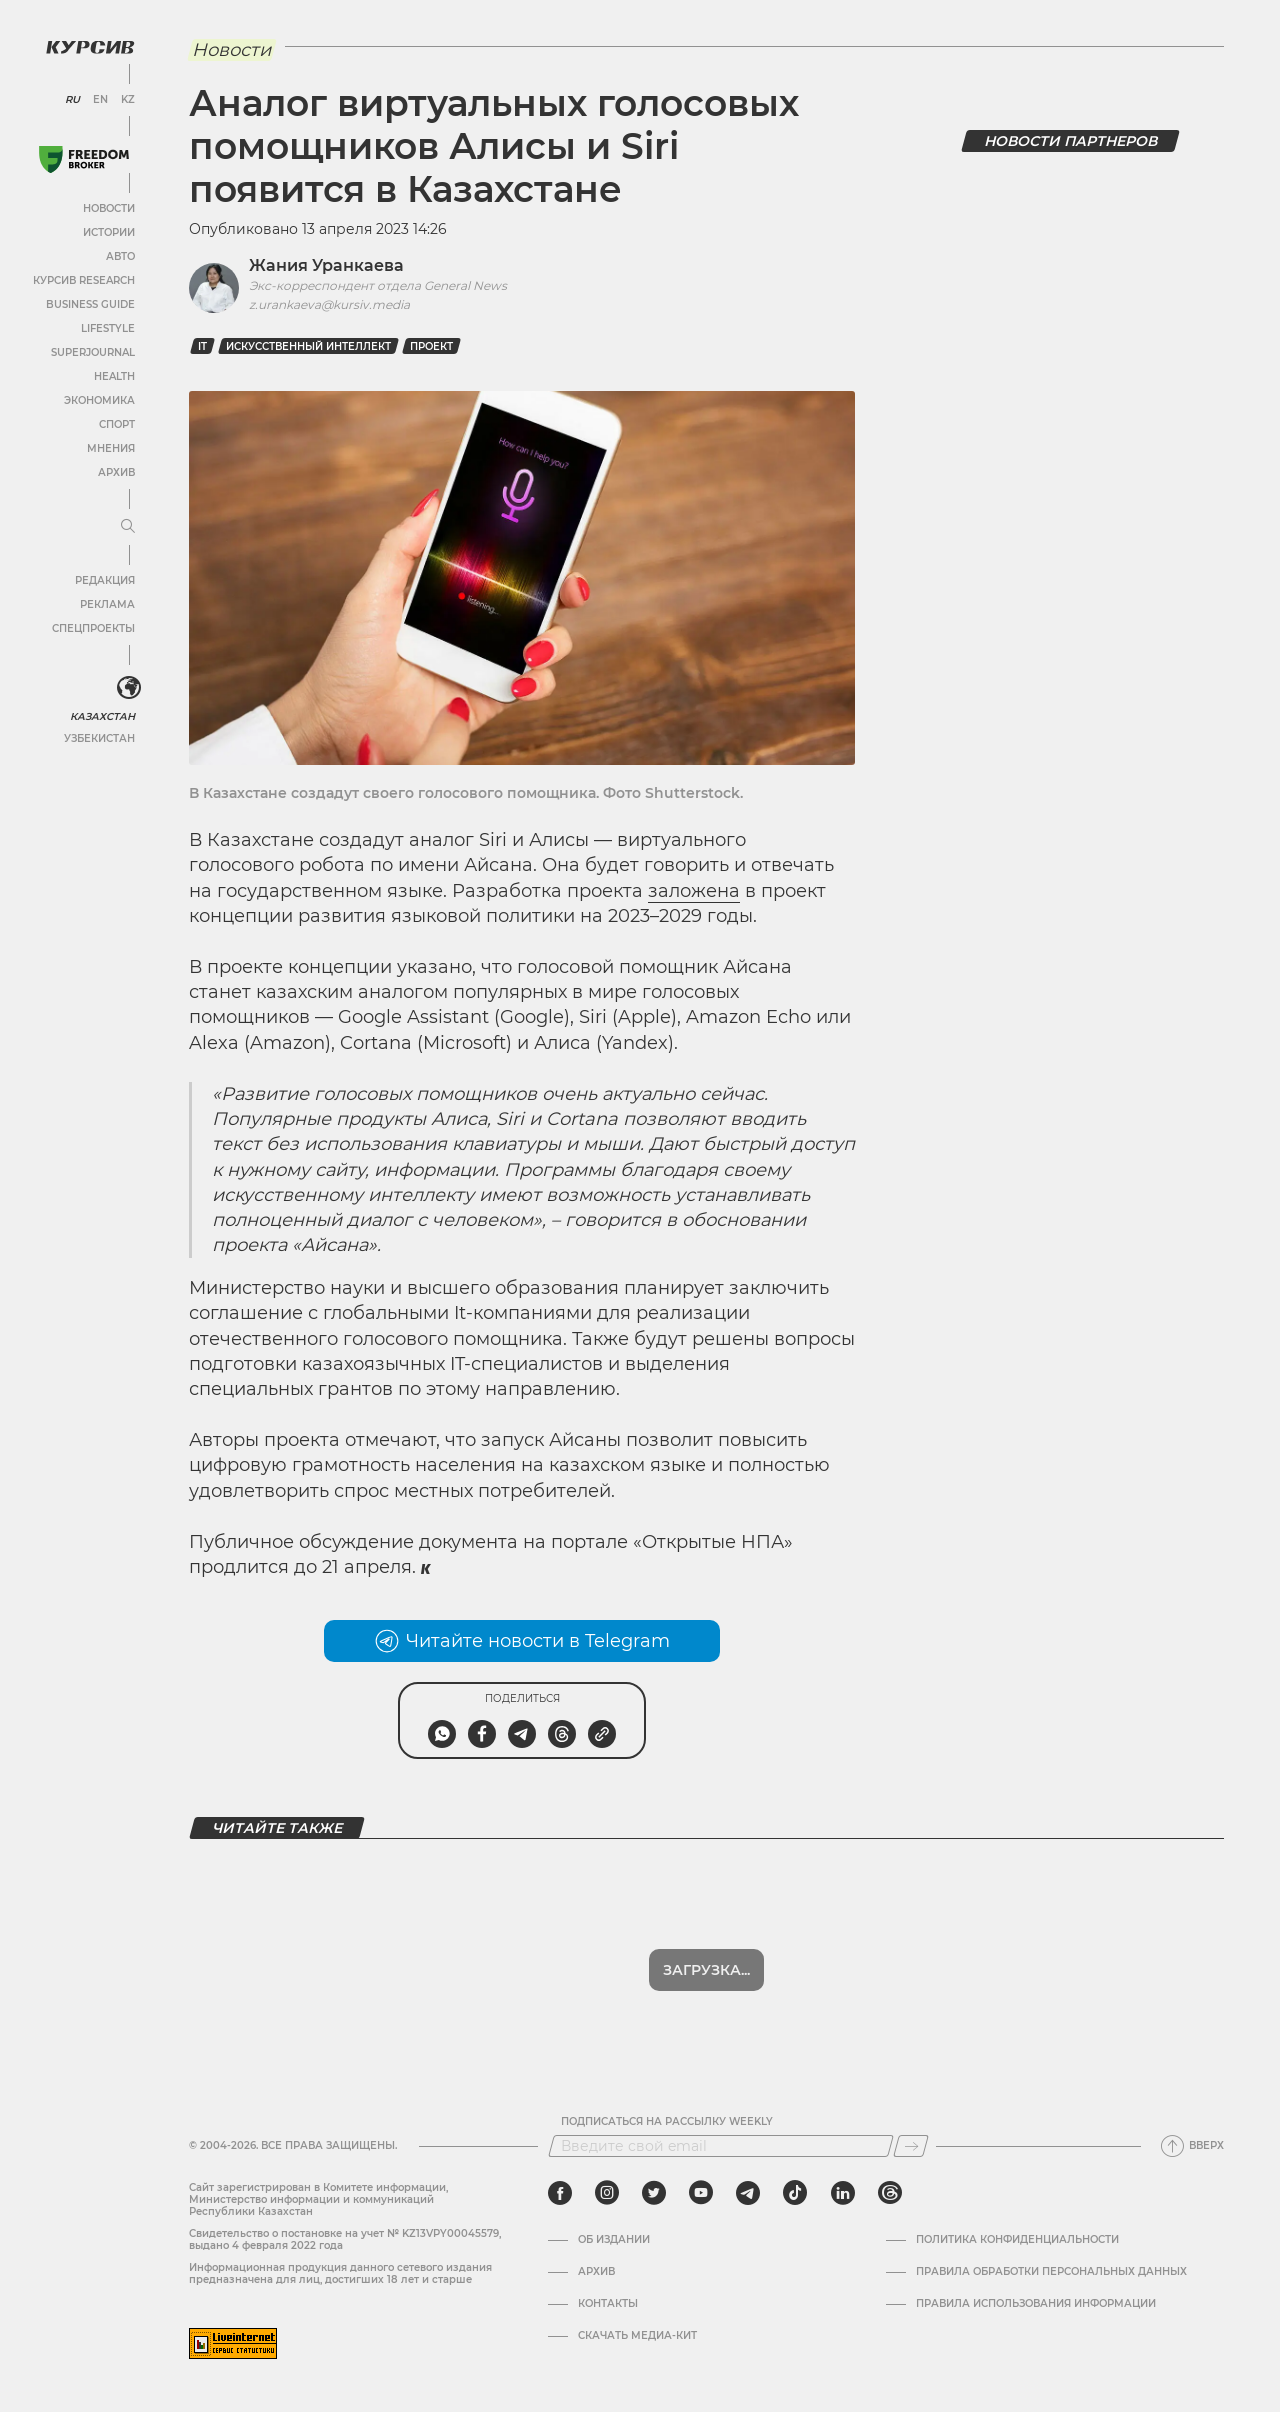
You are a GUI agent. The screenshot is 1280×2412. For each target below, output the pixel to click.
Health (114, 376)
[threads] (890, 2193)
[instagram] (607, 2193)
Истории (109, 232)
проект (431, 346)
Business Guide (90, 304)
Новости (109, 208)
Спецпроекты (93, 628)
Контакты (608, 2304)
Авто (120, 256)
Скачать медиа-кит (637, 2336)
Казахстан (102, 716)
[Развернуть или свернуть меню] (128, 527)
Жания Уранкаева (326, 265)
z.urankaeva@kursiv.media (329, 304)
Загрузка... (706, 1970)
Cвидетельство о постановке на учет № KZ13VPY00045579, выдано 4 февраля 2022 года (345, 2239)
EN (100, 100)
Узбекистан (99, 738)
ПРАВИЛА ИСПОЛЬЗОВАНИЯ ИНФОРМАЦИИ (1036, 2304)
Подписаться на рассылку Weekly (667, 2122)
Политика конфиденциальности (1017, 2240)
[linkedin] (842, 2193)
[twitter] (654, 2193)
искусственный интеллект (308, 346)
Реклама (107, 604)
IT (202, 346)
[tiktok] (795, 2193)
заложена (694, 891)
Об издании (614, 2240)
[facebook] (560, 2193)
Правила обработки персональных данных (1051, 2272)
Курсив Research (84, 280)
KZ (128, 100)
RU (72, 100)
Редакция (105, 580)
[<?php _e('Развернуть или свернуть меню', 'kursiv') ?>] (129, 688)
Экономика (99, 400)
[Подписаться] (911, 2146)
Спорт (117, 424)
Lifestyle (108, 328)
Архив (116, 472)
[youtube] (701, 2193)
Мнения (111, 448)
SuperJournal (93, 352)
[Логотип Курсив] (90, 47)
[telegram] (748, 2193)
